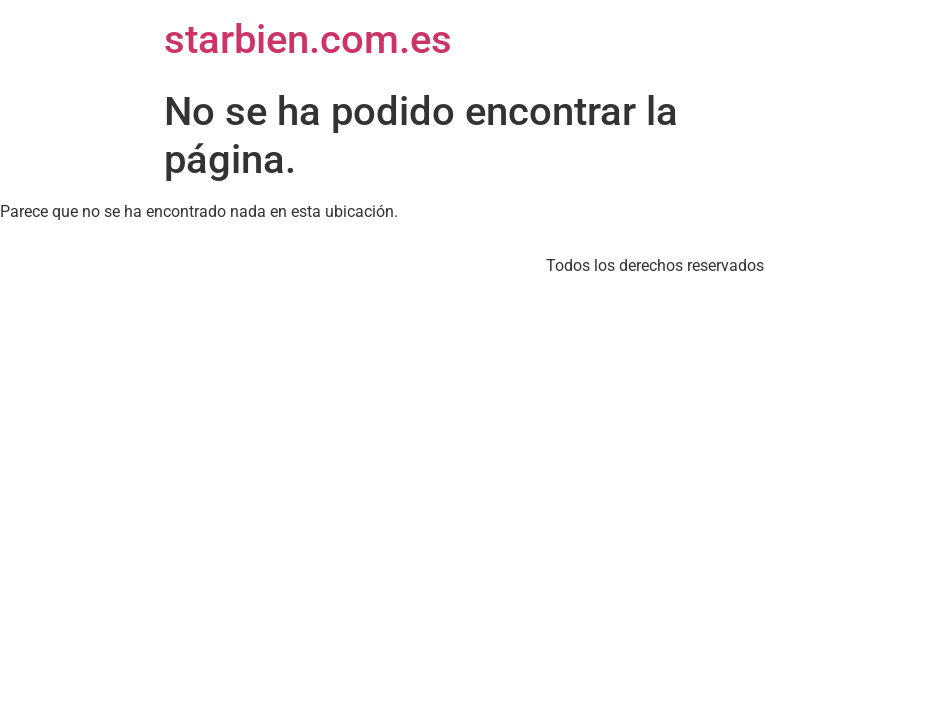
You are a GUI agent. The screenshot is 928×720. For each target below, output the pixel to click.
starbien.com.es (308, 39)
